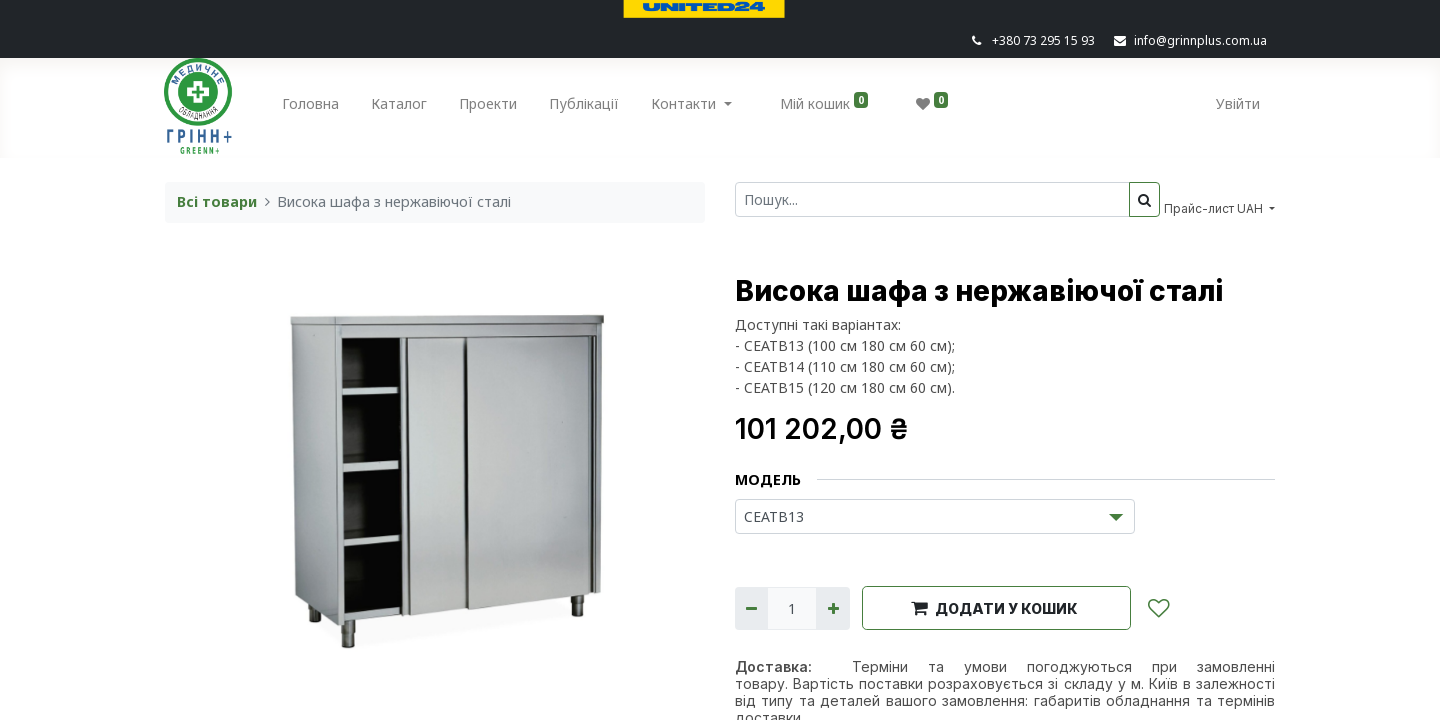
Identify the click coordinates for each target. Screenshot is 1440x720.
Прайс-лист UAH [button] (1215, 208)
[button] (996, 608)
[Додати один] (832, 608)
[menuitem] (311, 107)
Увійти (1237, 103)
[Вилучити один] (751, 608)
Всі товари (217, 201)
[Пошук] (1144, 199)
